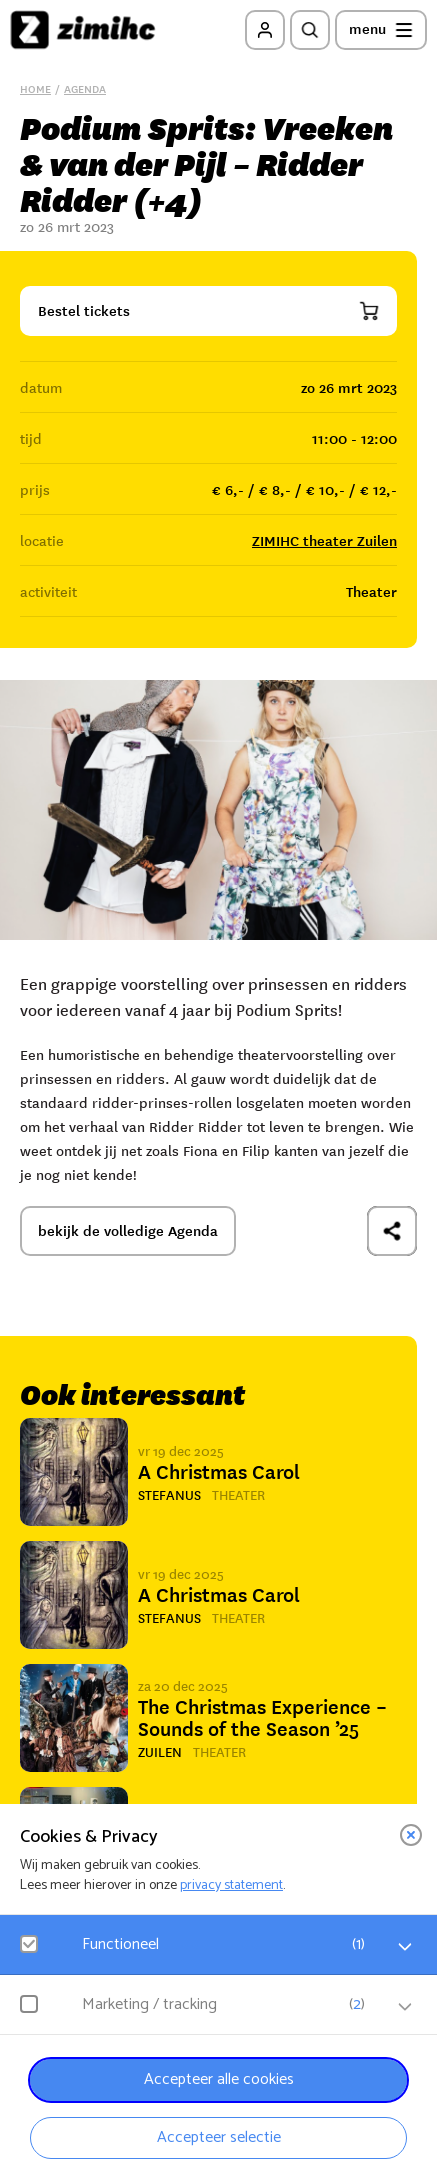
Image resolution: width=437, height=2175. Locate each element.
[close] (411, 1835)
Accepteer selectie (219, 2137)
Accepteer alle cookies (219, 2079)
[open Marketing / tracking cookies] (405, 2007)
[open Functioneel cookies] (405, 1947)
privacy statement (231, 1885)
